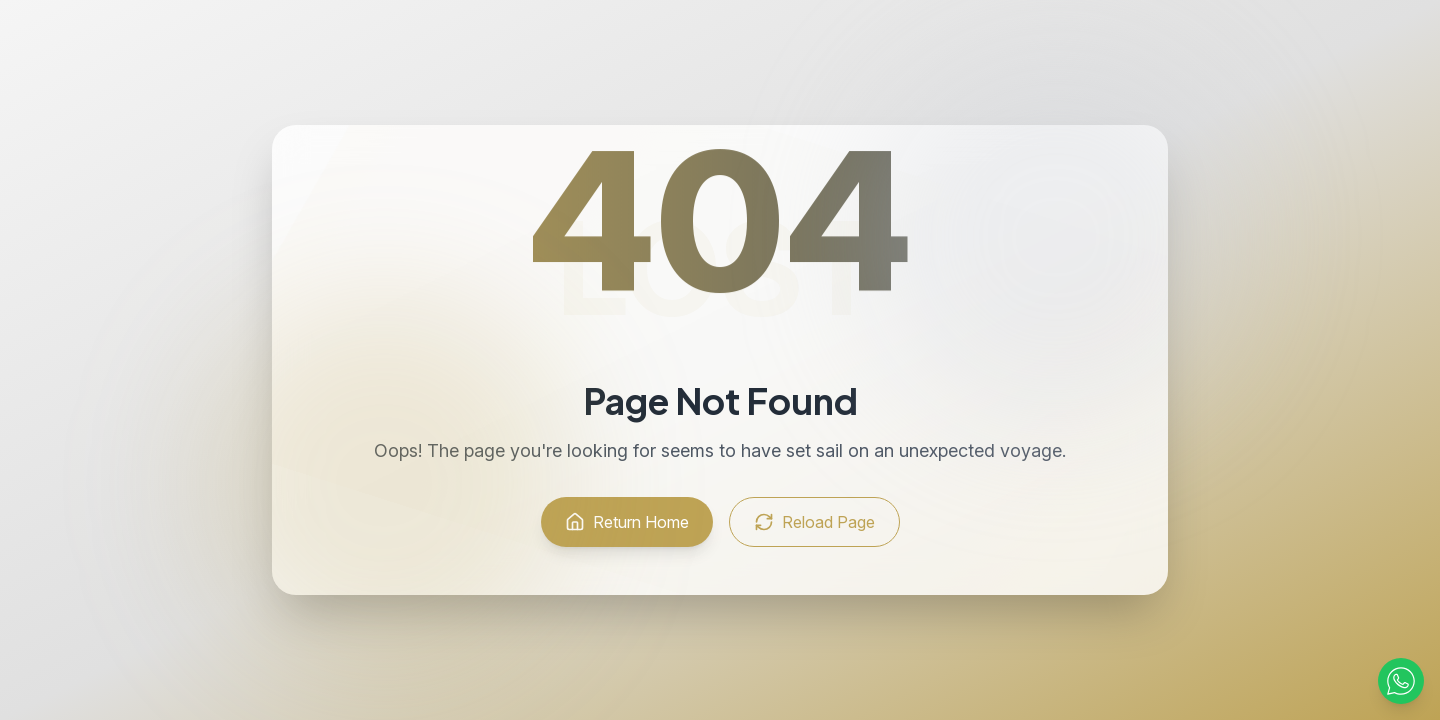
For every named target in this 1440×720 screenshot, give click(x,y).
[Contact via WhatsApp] (1401, 681)
